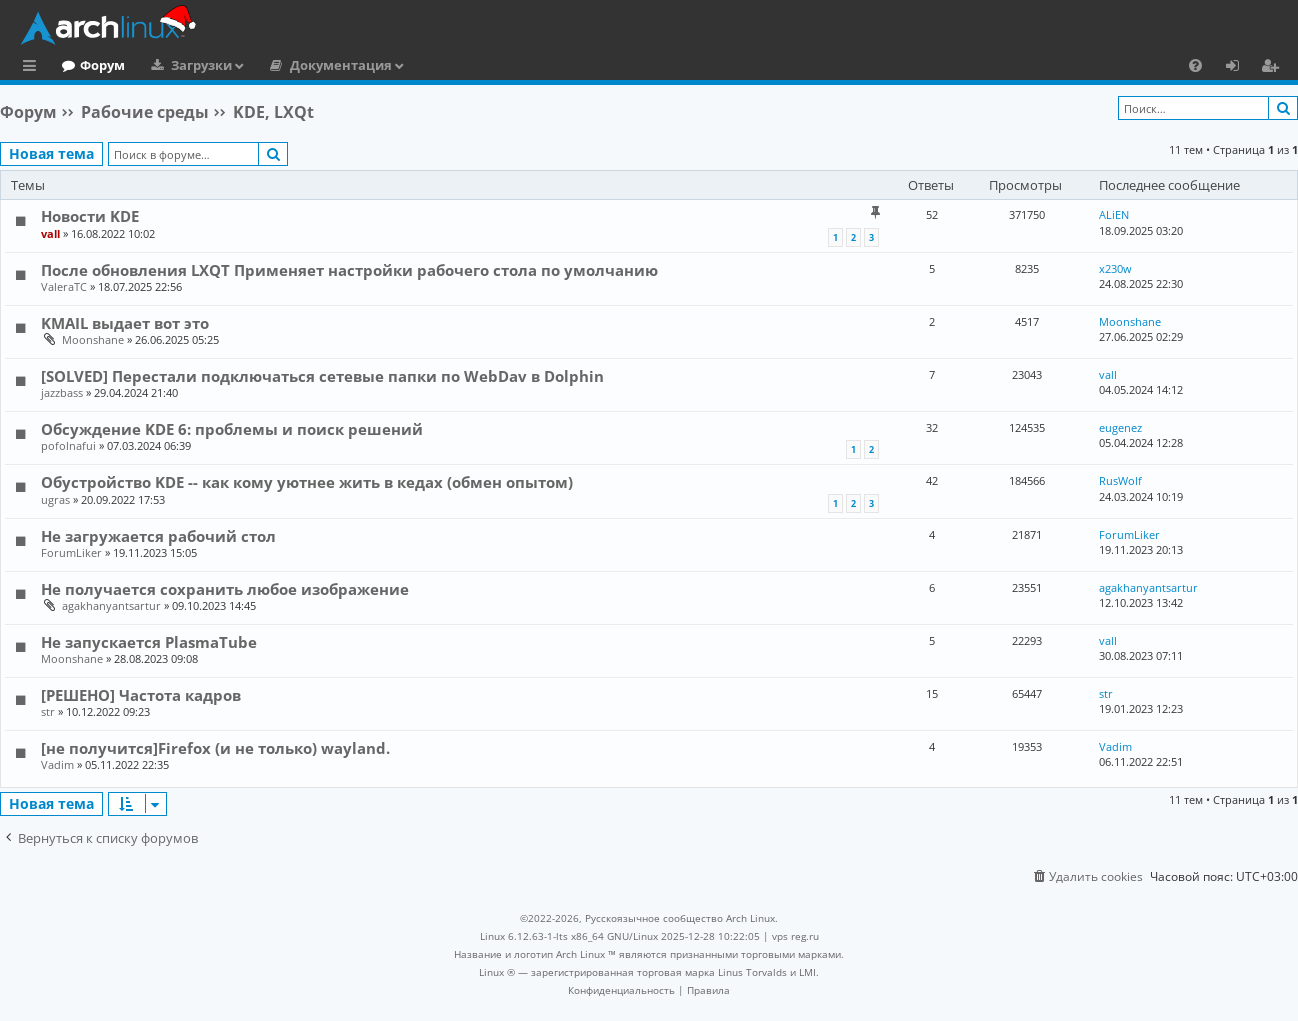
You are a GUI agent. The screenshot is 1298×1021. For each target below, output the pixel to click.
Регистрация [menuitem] (1274, 68)
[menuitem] (1195, 65)
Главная (90, 65)
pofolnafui (68, 445)
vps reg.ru (795, 936)
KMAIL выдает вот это (125, 323)
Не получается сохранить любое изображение (225, 589)
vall (50, 233)
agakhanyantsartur (111, 605)
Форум (184, 65)
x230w (1115, 268)
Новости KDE (90, 216)
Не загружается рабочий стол (158, 536)
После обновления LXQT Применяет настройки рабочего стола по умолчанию (349, 270)
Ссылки (33, 68)
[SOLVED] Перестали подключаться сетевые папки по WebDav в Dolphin (322, 376)
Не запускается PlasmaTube (149, 642)
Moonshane (93, 339)
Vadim (57, 764)
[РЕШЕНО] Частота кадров (141, 695)
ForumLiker (71, 552)
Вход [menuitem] (1239, 68)
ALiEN (1114, 214)
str (48, 711)
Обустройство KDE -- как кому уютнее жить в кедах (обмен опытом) (307, 482)
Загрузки (283, 65)
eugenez (1120, 427)
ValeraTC (64, 286)
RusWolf (1120, 480)
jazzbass (62, 392)
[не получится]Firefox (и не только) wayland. (215, 748)
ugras (55, 499)
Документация (423, 65)
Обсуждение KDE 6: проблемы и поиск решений (232, 429)
